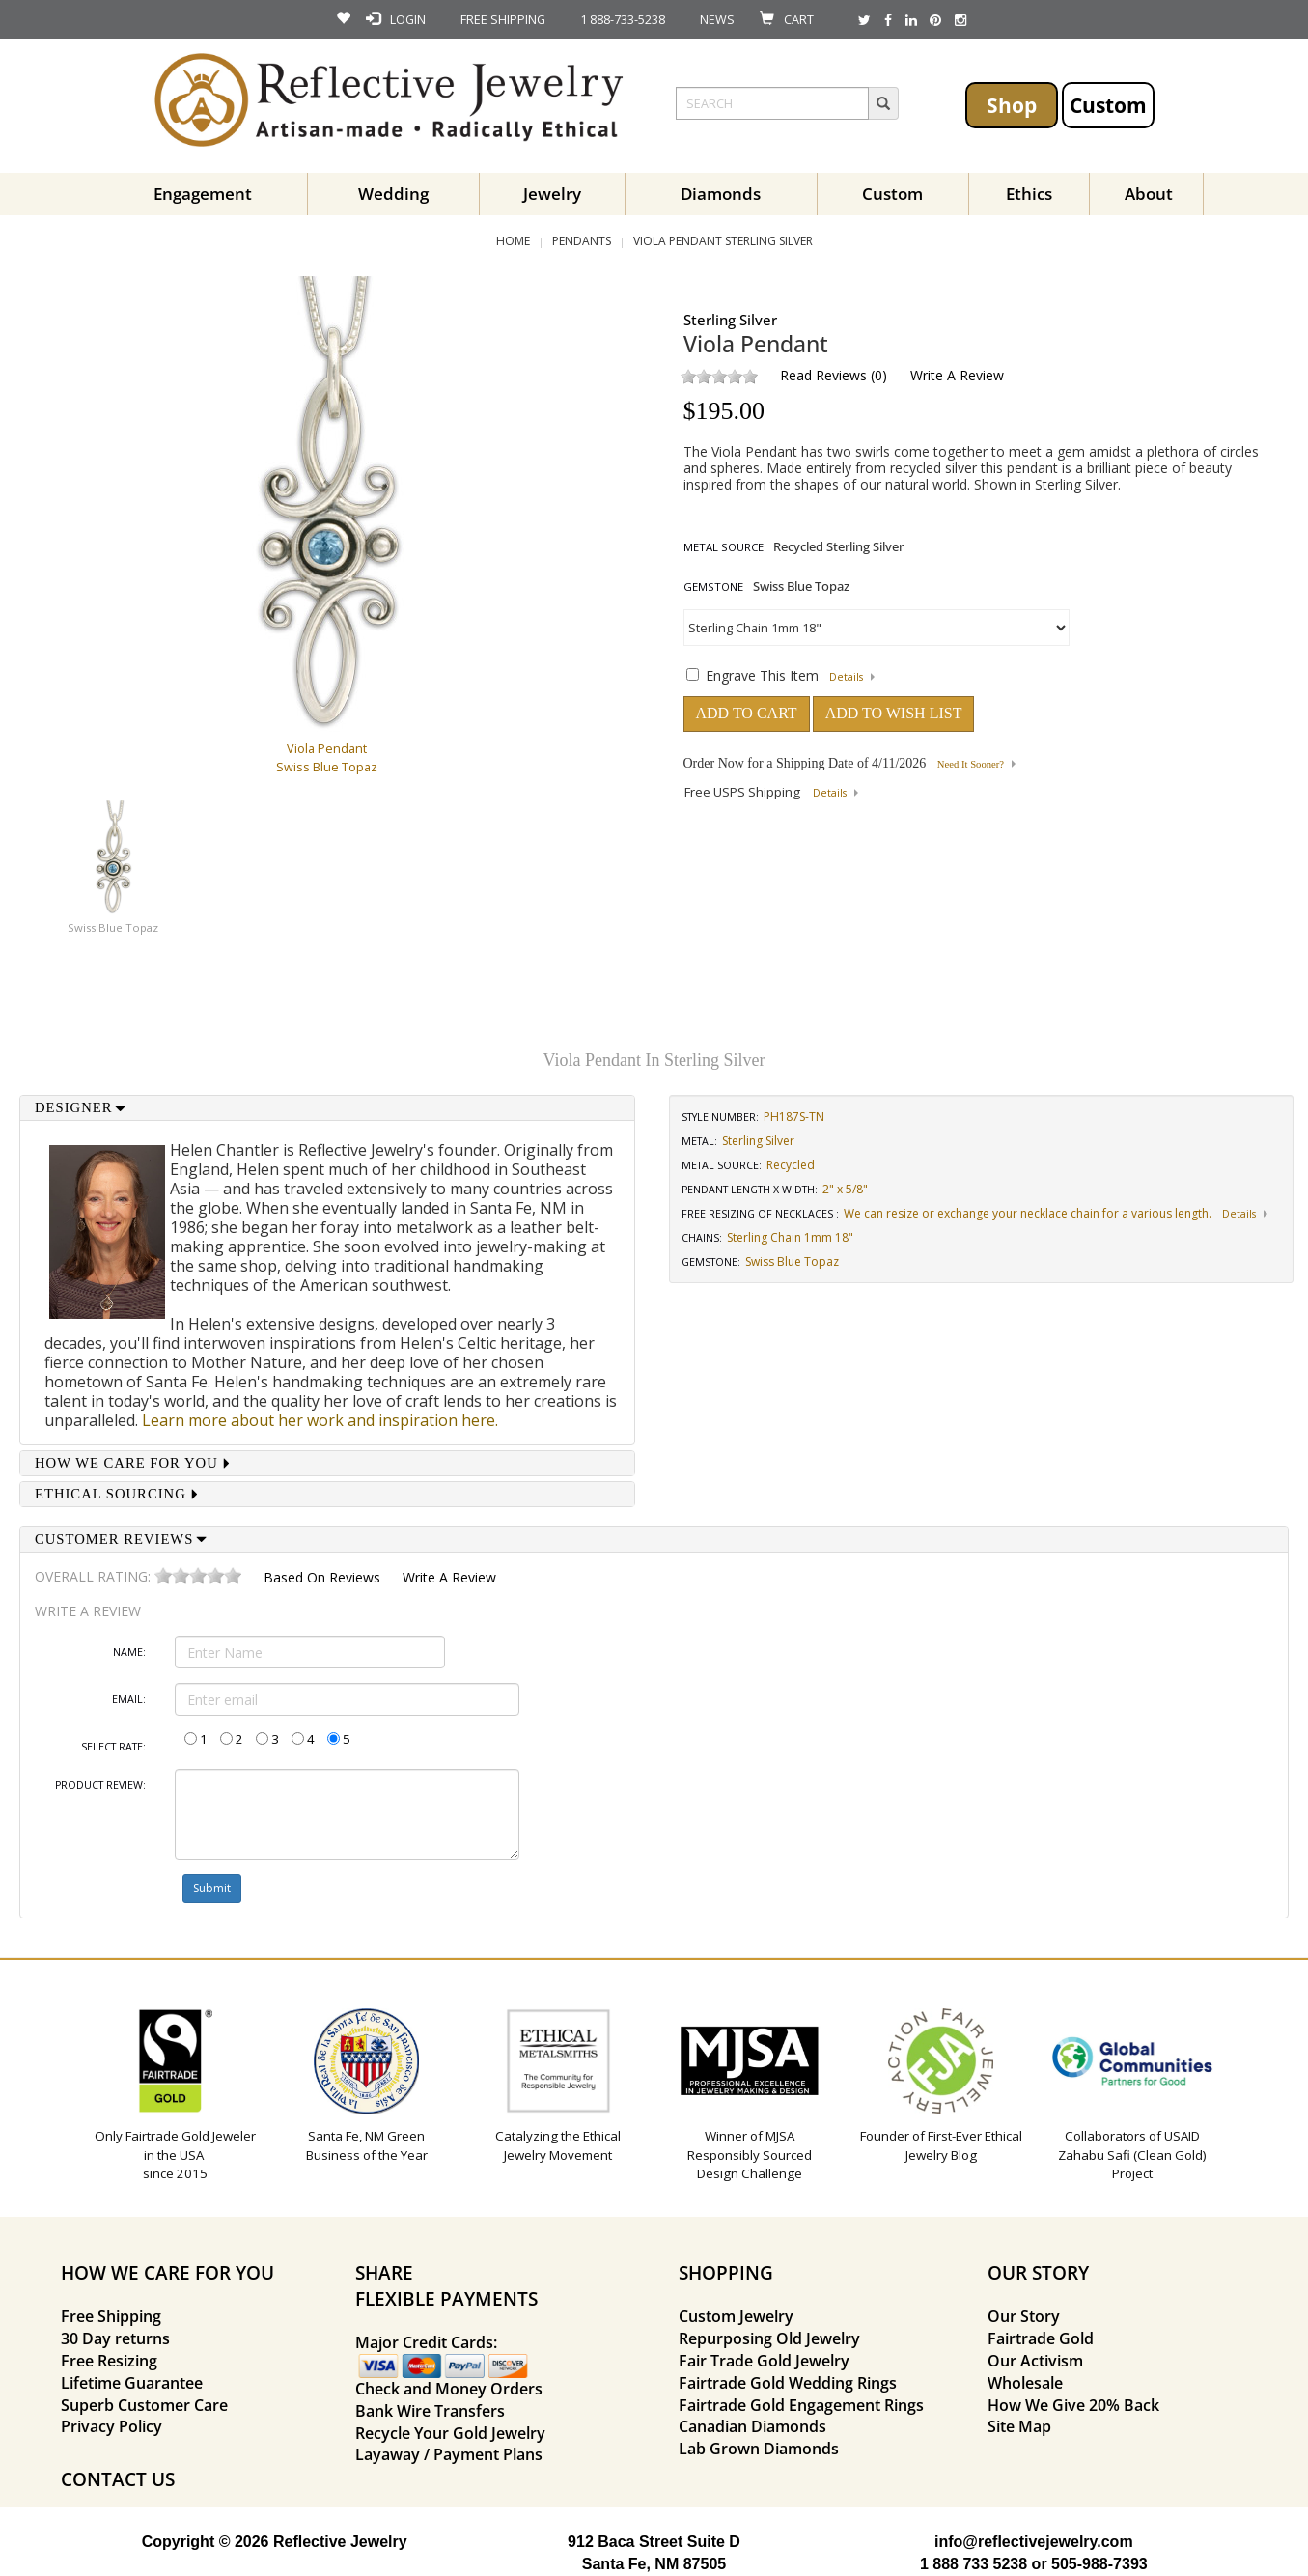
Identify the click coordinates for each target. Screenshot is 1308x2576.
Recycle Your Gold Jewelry (450, 2433)
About (1149, 193)
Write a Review (957, 375)
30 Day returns (115, 2338)
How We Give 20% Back (1073, 2405)
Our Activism (1035, 2360)
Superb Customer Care (144, 2405)
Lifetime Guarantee (132, 2383)
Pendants (581, 241)
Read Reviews (823, 375)
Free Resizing (109, 2360)
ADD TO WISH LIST (893, 713)
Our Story (1024, 2316)
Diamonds (721, 193)
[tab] (327, 1108)
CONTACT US (118, 2479)
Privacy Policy (111, 2426)
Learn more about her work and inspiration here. (320, 1420)
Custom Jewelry (736, 2316)
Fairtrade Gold (1041, 2338)
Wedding (393, 193)
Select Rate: (113, 1746)
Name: (129, 1652)
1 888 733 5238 (973, 2564)
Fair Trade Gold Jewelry (764, 2360)
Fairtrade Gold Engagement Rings (801, 2405)
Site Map (1019, 2426)
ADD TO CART (746, 713)
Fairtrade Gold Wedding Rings (788, 2383)
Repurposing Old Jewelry (769, 2338)
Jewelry (552, 193)
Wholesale (1025, 2383)
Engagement (202, 193)
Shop (1012, 105)
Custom (1108, 105)
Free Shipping (111, 2316)
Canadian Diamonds (752, 2426)
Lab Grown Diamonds (759, 2448)
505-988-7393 (1099, 2564)
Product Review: (100, 1785)
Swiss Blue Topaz (113, 927)
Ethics (1029, 193)
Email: (129, 1699)
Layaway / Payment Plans (449, 2454)
